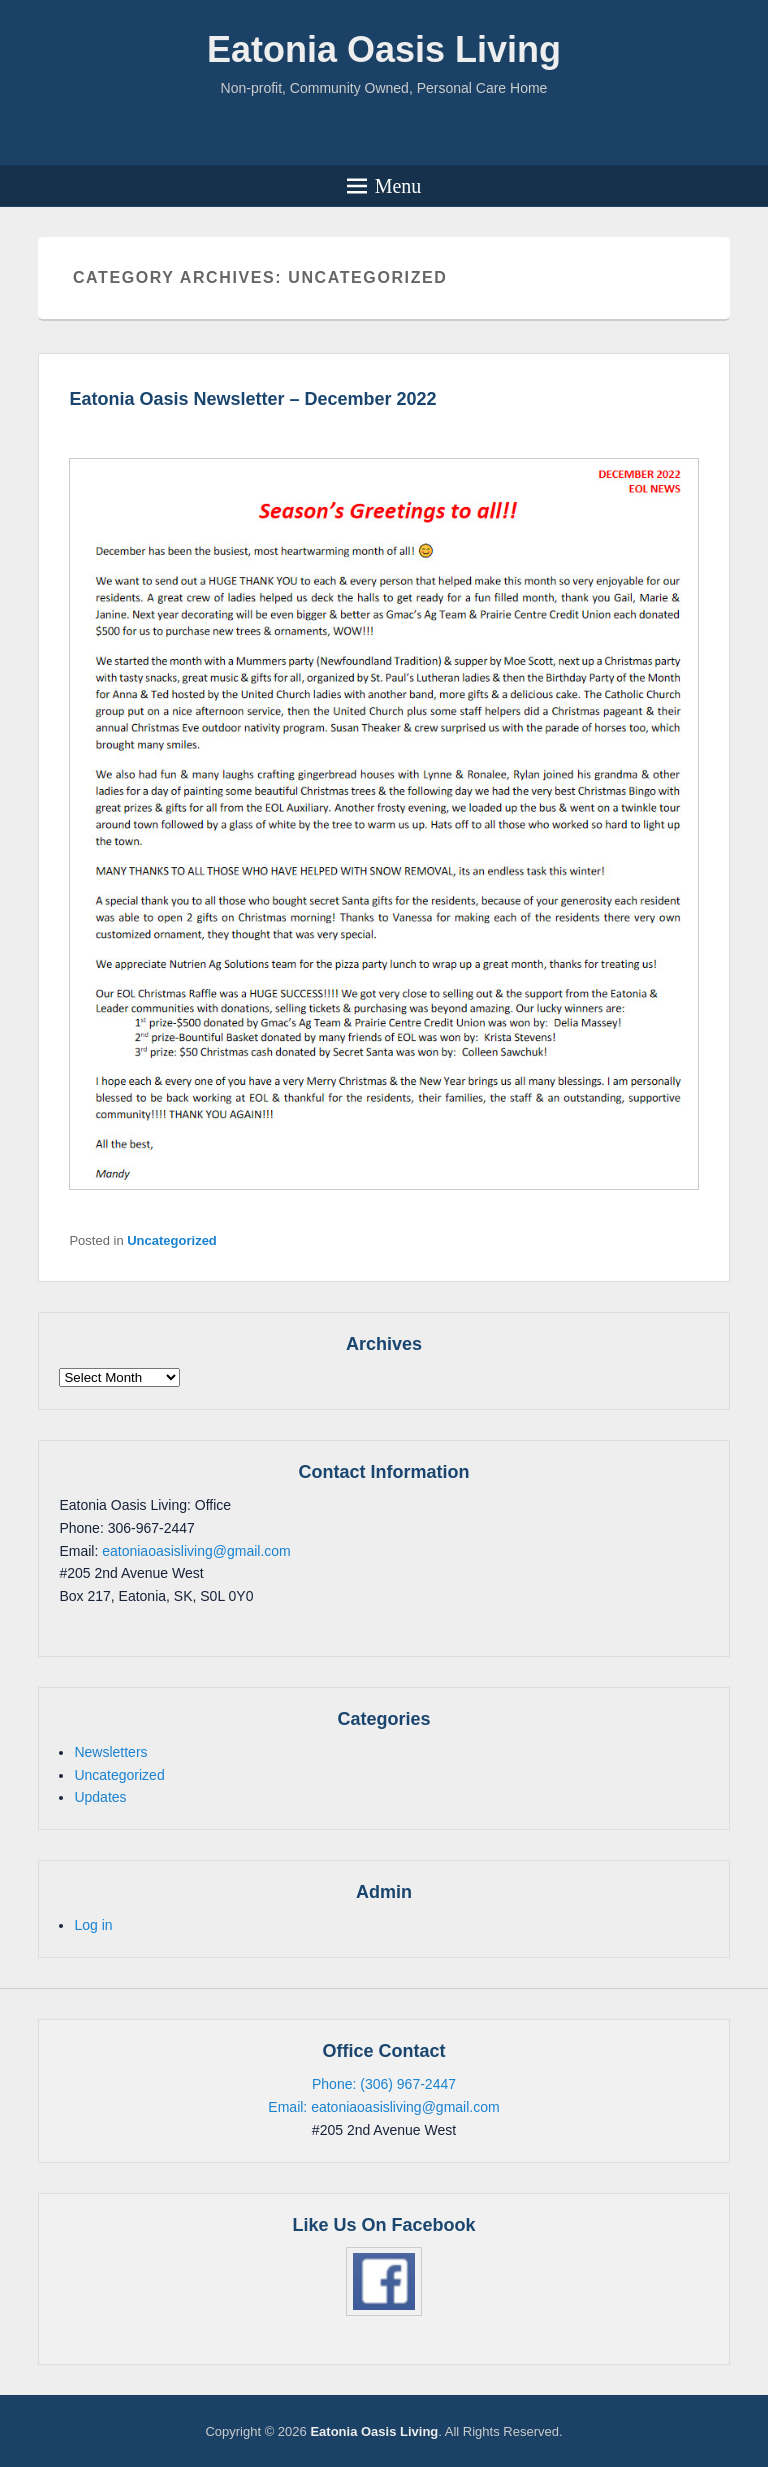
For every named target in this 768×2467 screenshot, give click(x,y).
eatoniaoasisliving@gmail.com (196, 1551)
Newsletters (110, 1752)
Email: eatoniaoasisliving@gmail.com (383, 2107)
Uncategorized (172, 1240)
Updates (100, 1797)
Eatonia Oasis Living (384, 49)
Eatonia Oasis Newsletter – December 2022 (252, 399)
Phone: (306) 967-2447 (384, 2084)
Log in (93, 1925)
